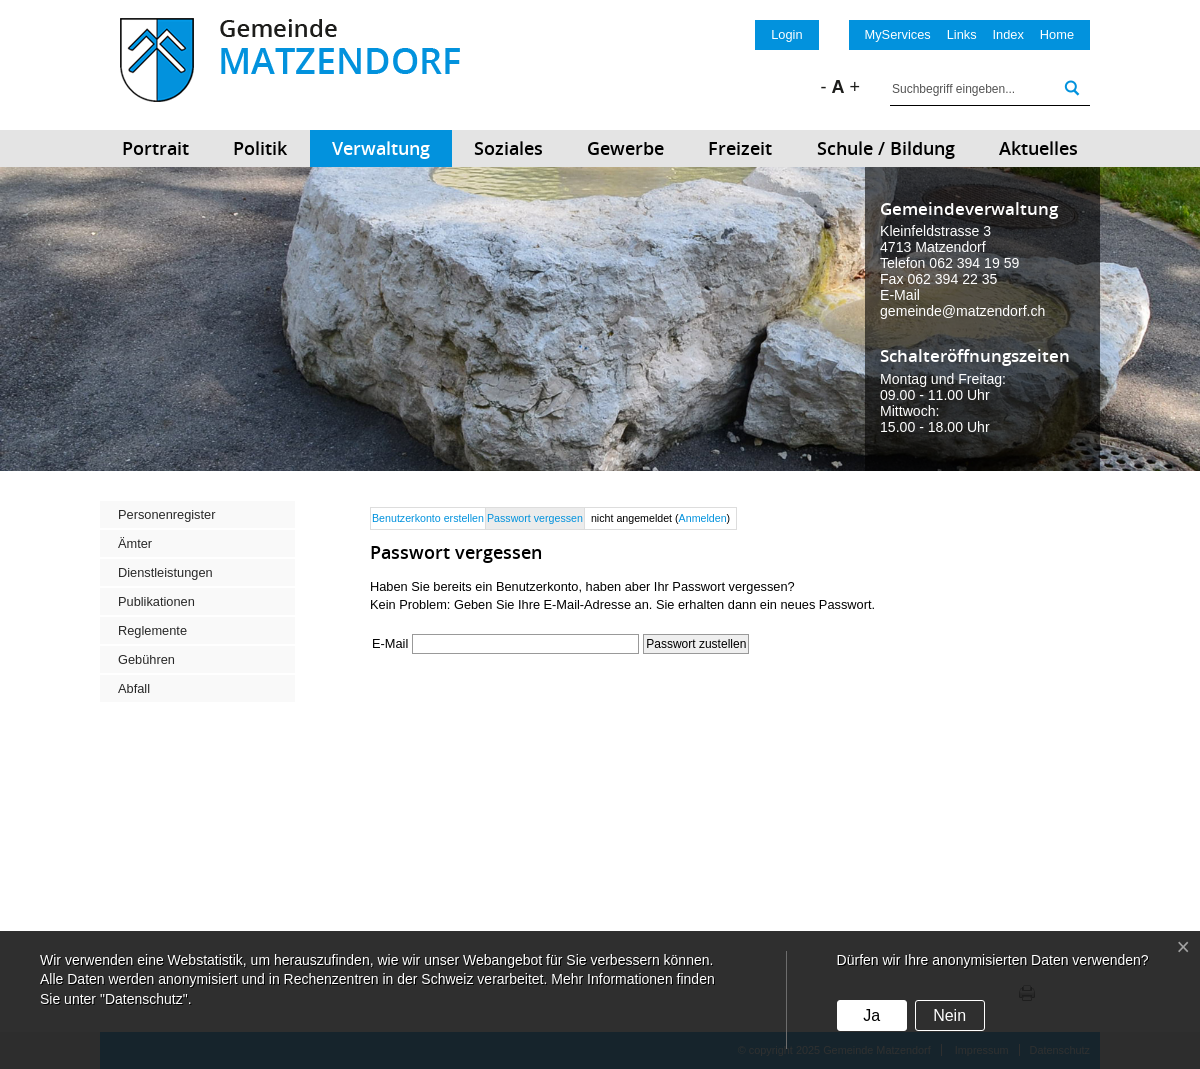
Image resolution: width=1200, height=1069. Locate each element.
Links (962, 34)
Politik (260, 148)
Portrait (155, 148)
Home (1057, 34)
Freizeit (740, 148)
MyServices (898, 34)
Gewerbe (625, 148)
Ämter (135, 543)
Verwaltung (381, 148)
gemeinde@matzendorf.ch (962, 311)
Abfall (134, 688)
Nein (949, 1015)
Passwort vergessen (535, 518)
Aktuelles (1038, 148)
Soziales (508, 148)
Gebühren (146, 659)
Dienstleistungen (165, 572)
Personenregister (166, 514)
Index (1008, 34)
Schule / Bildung (886, 148)
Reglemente (152, 630)
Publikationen (156, 601)
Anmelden (703, 518)
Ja (871, 1015)
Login (786, 34)
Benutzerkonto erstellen (428, 518)
